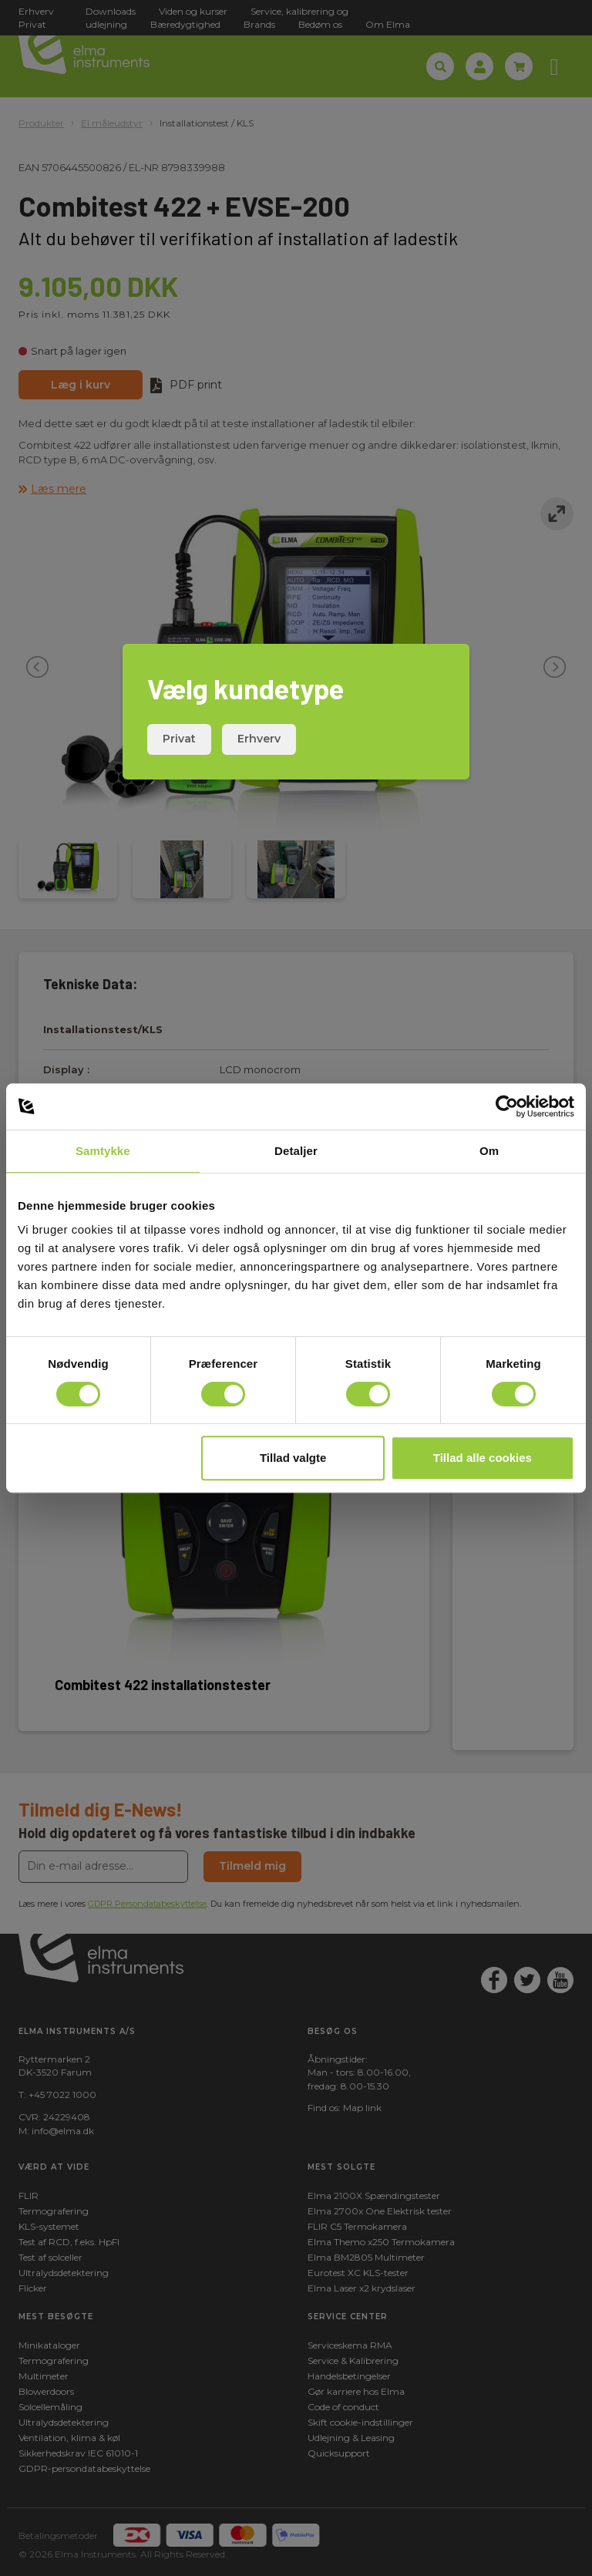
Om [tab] (489, 1150)
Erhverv (259, 739)
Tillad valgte (293, 1457)
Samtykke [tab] (103, 1150)
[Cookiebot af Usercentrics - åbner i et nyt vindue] (506, 1106)
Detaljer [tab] (296, 1150)
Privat (179, 739)
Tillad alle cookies (482, 1457)
